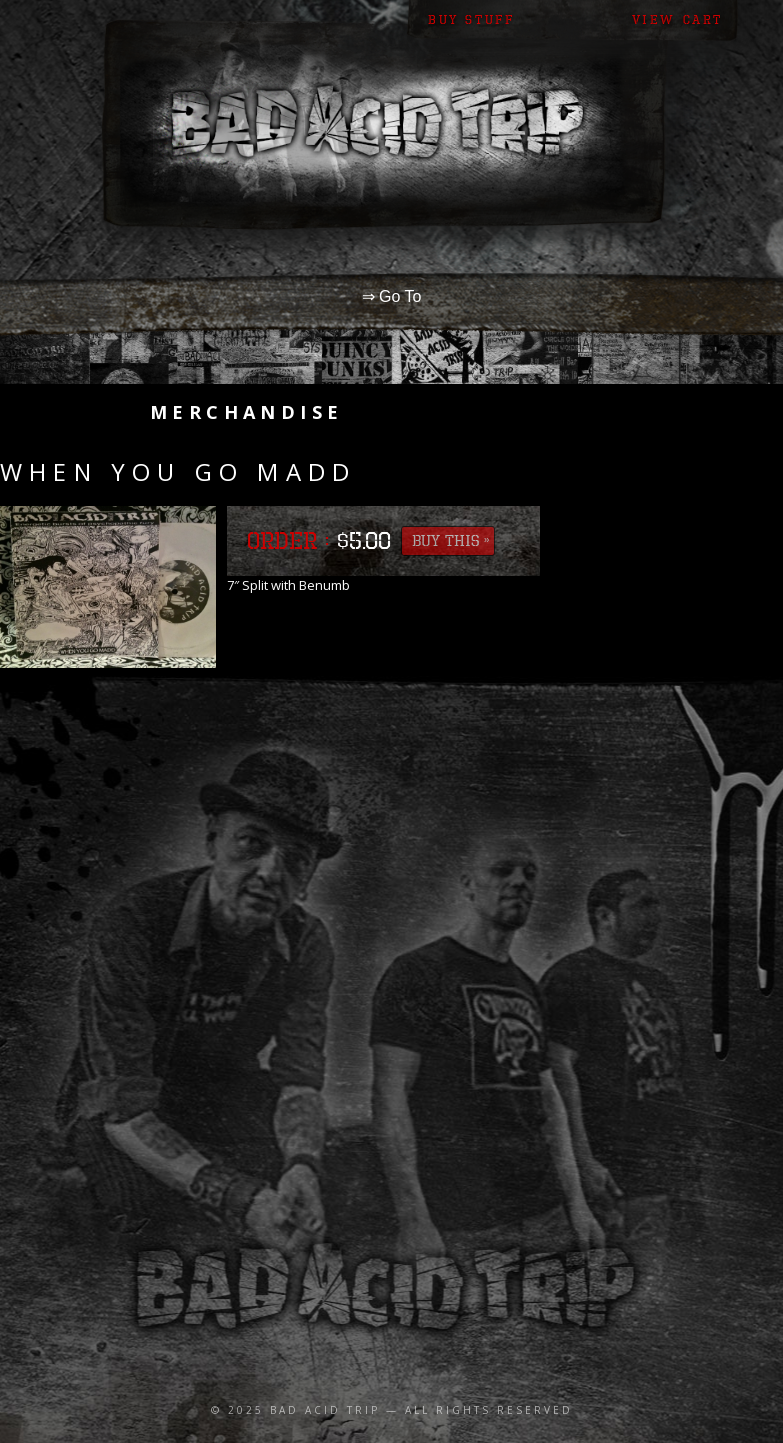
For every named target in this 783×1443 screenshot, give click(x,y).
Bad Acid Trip (325, 1410)
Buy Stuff (471, 19)
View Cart (677, 19)
